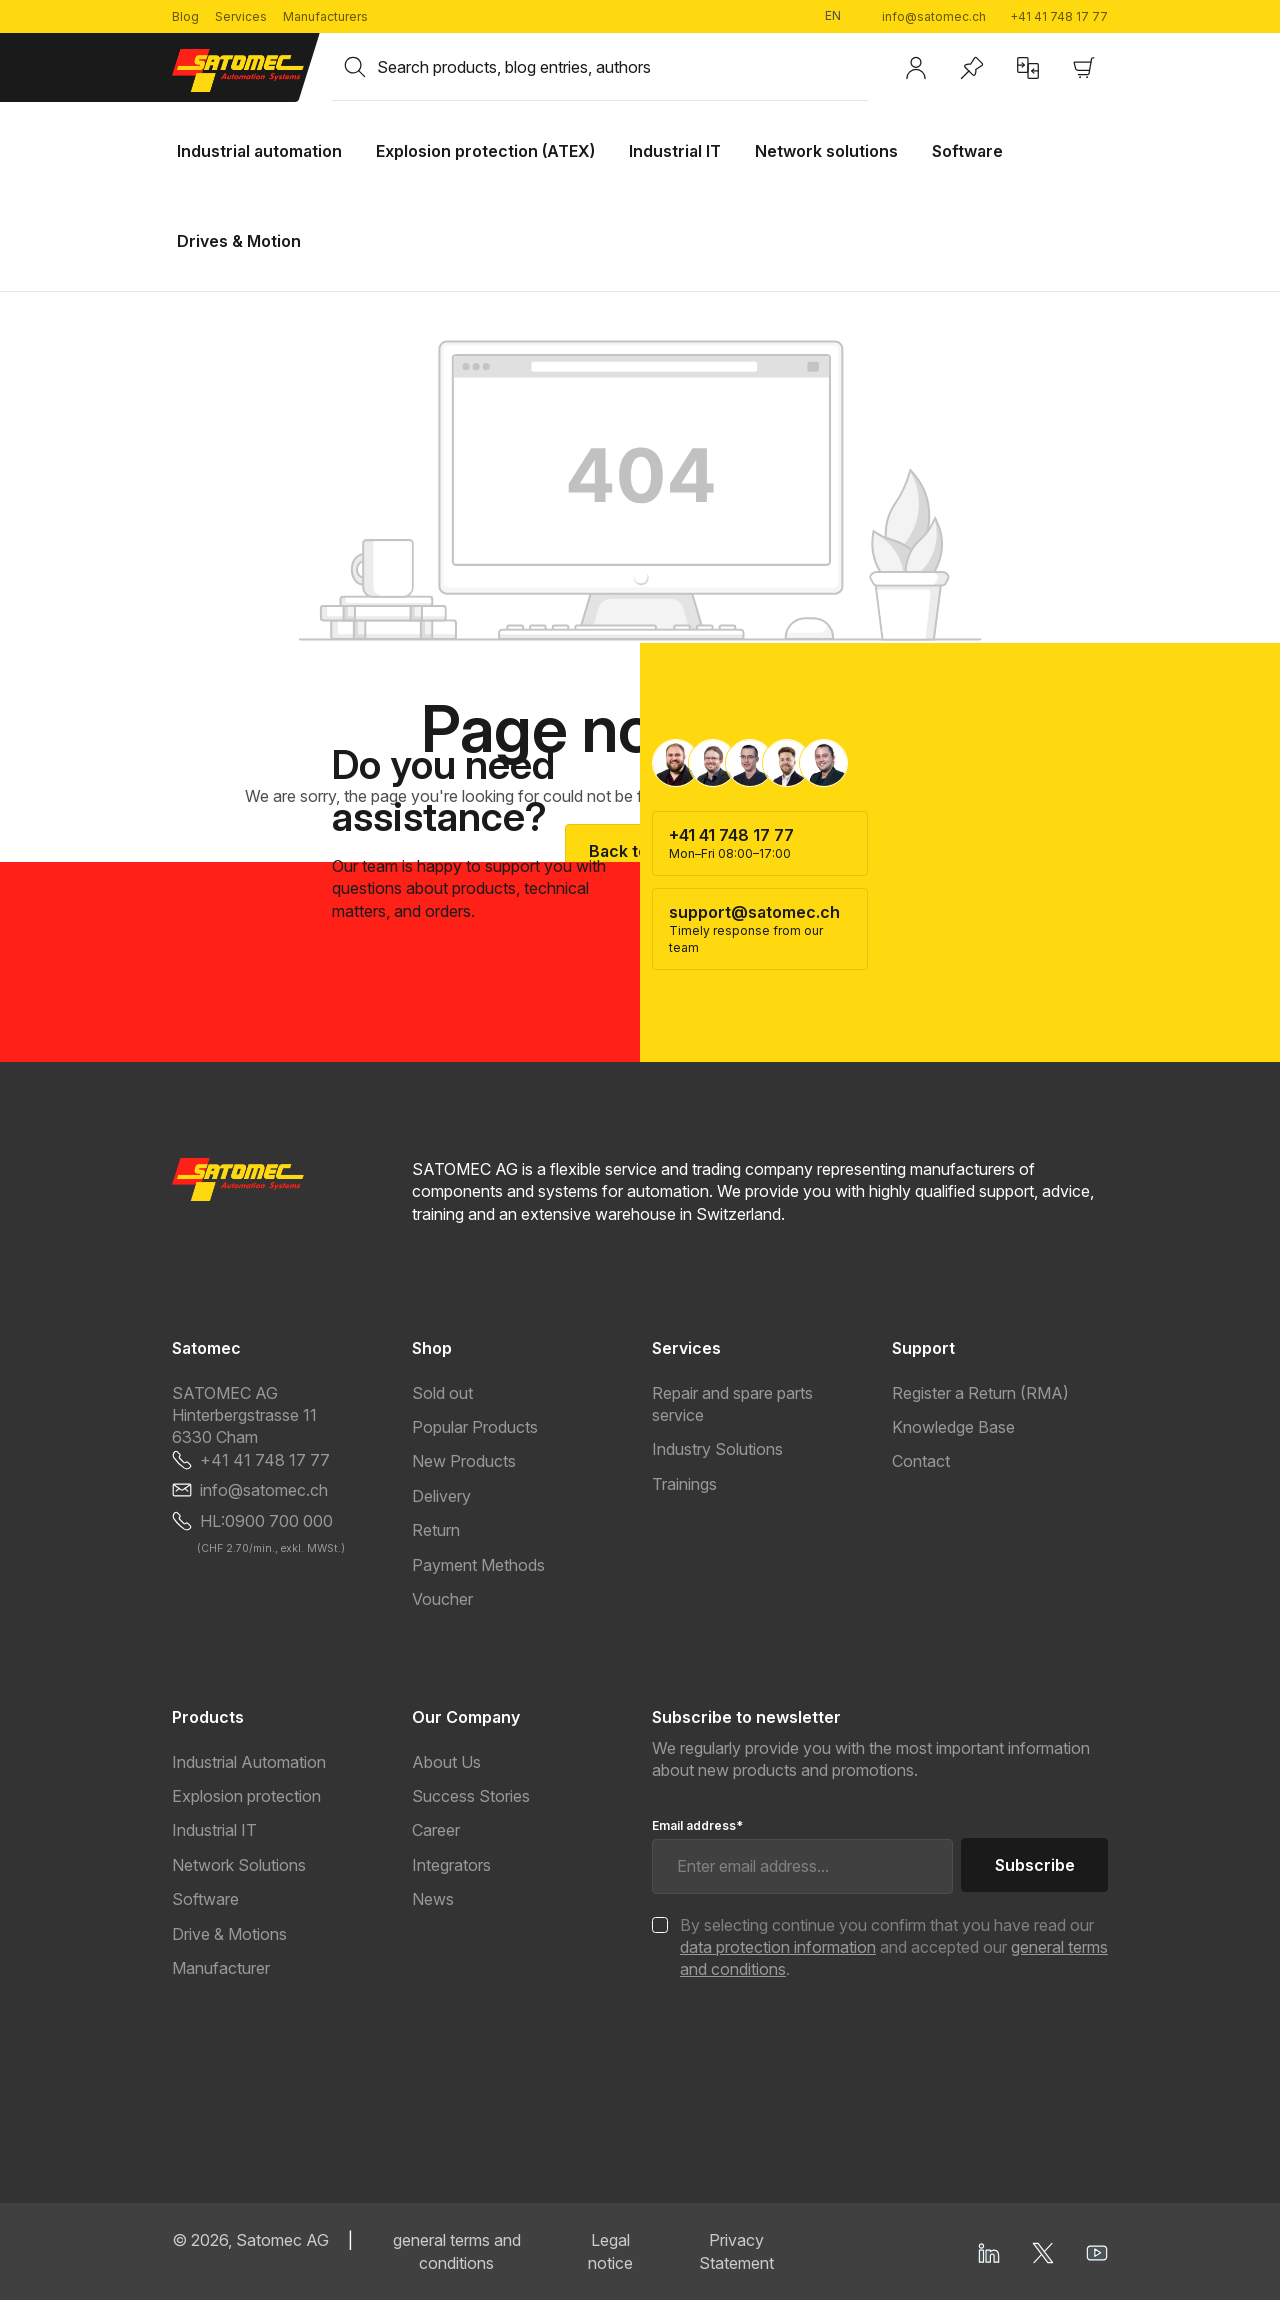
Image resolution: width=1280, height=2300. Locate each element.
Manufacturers (325, 16)
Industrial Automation (249, 1762)
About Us (446, 1762)
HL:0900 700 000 (266, 1521)
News (433, 1899)
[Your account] (916, 68)
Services (241, 16)
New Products (464, 1461)
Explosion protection (246, 1796)
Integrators (451, 1865)
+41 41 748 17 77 (1059, 16)
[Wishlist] (972, 68)
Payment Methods (478, 1565)
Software (205, 1899)
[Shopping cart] (1084, 68)
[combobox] (622, 67)
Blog (185, 16)
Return (436, 1530)
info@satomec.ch (934, 16)
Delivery (441, 1496)
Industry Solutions (717, 1449)
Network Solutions (239, 1865)
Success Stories (471, 1796)
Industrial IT (214, 1830)
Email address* (697, 1825)
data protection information (778, 1947)
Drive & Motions (229, 1934)
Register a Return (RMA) (980, 1393)
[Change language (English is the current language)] (841, 16)
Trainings (684, 1484)
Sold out (442, 1393)
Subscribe (1035, 1865)
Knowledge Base (953, 1427)
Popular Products (475, 1427)
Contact (921, 1461)
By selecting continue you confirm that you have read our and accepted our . (894, 1947)
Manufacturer (221, 1968)
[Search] (355, 67)
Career (436, 1830)
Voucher (442, 1599)
